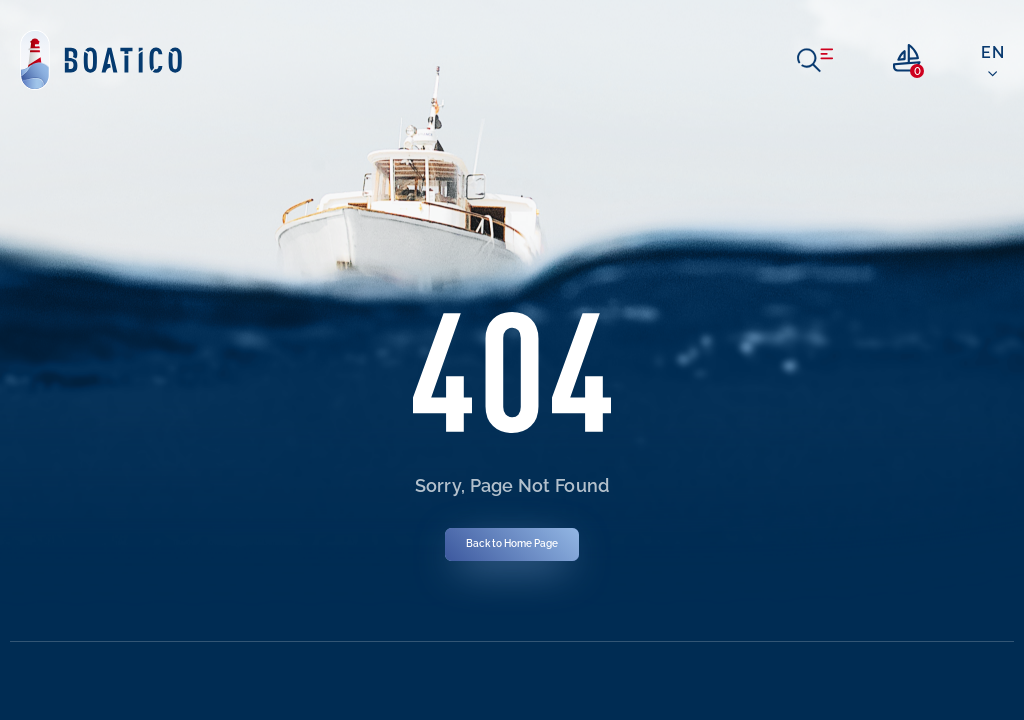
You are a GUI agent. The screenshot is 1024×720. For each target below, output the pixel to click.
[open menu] (815, 60)
